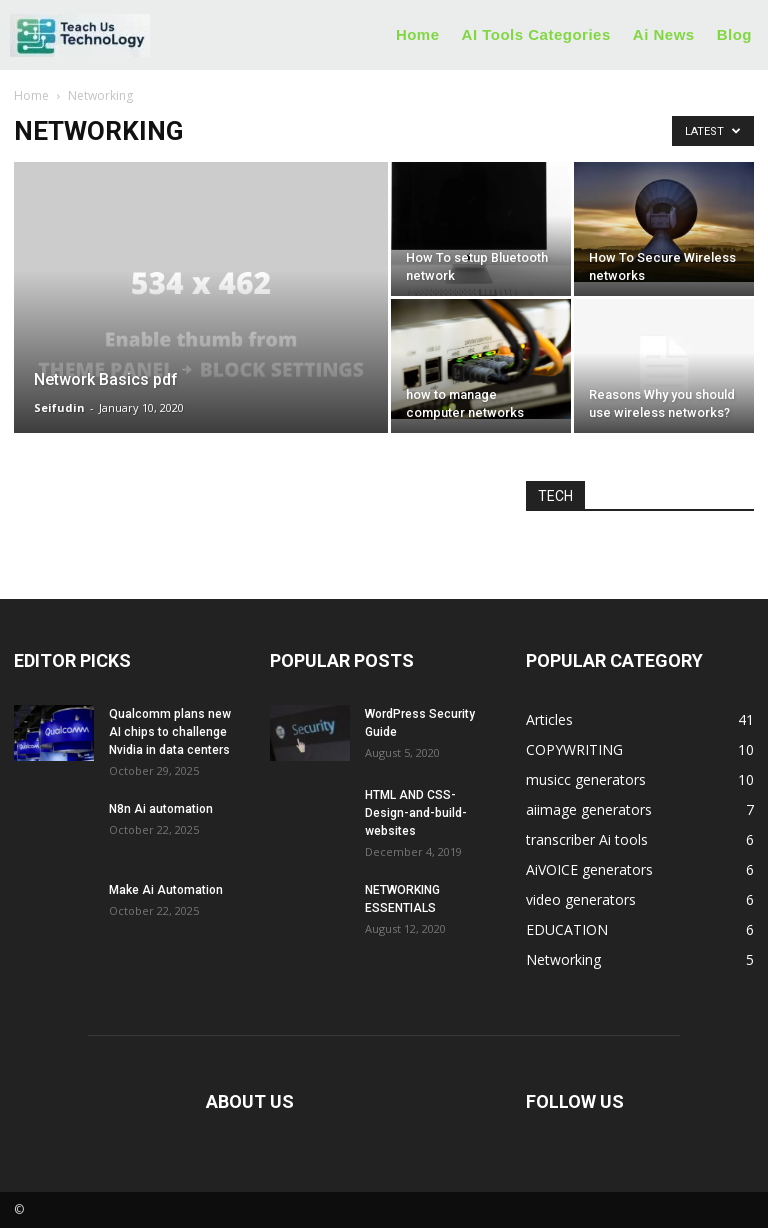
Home (31, 95)
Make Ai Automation (166, 890)
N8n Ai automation (161, 809)
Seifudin (59, 407)
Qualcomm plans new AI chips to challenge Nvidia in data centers (170, 732)
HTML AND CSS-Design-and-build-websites (416, 813)
